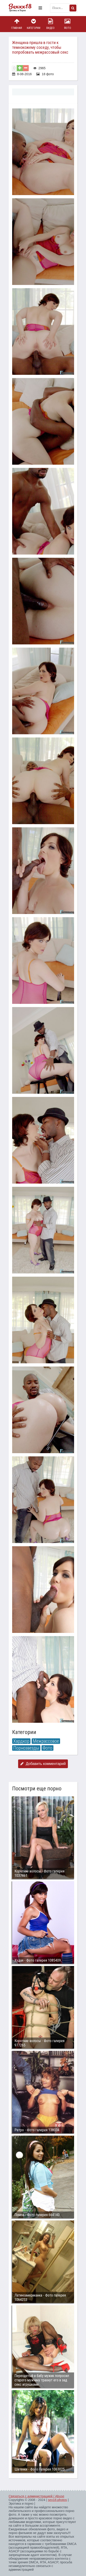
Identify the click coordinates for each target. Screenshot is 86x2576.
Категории (33, 24)
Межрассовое (46, 1741)
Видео (50, 24)
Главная (17, 24)
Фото (67, 24)
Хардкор (21, 1741)
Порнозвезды (26, 1748)
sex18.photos (57, 2500)
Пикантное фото (22, 8)
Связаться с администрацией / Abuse (36, 2496)
